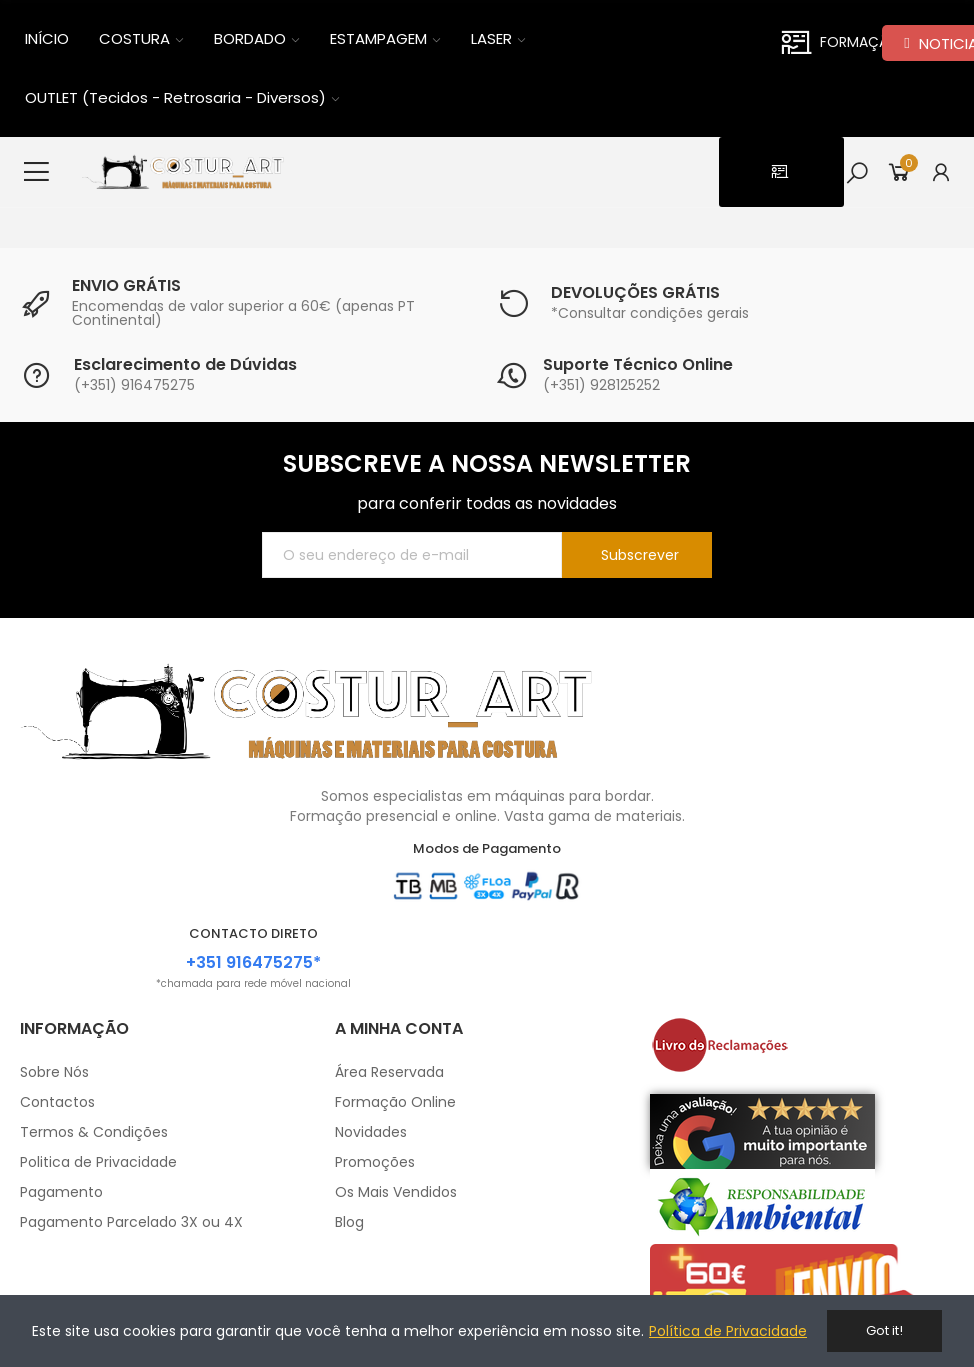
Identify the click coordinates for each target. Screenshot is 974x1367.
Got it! (884, 1330)
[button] (781, 172)
